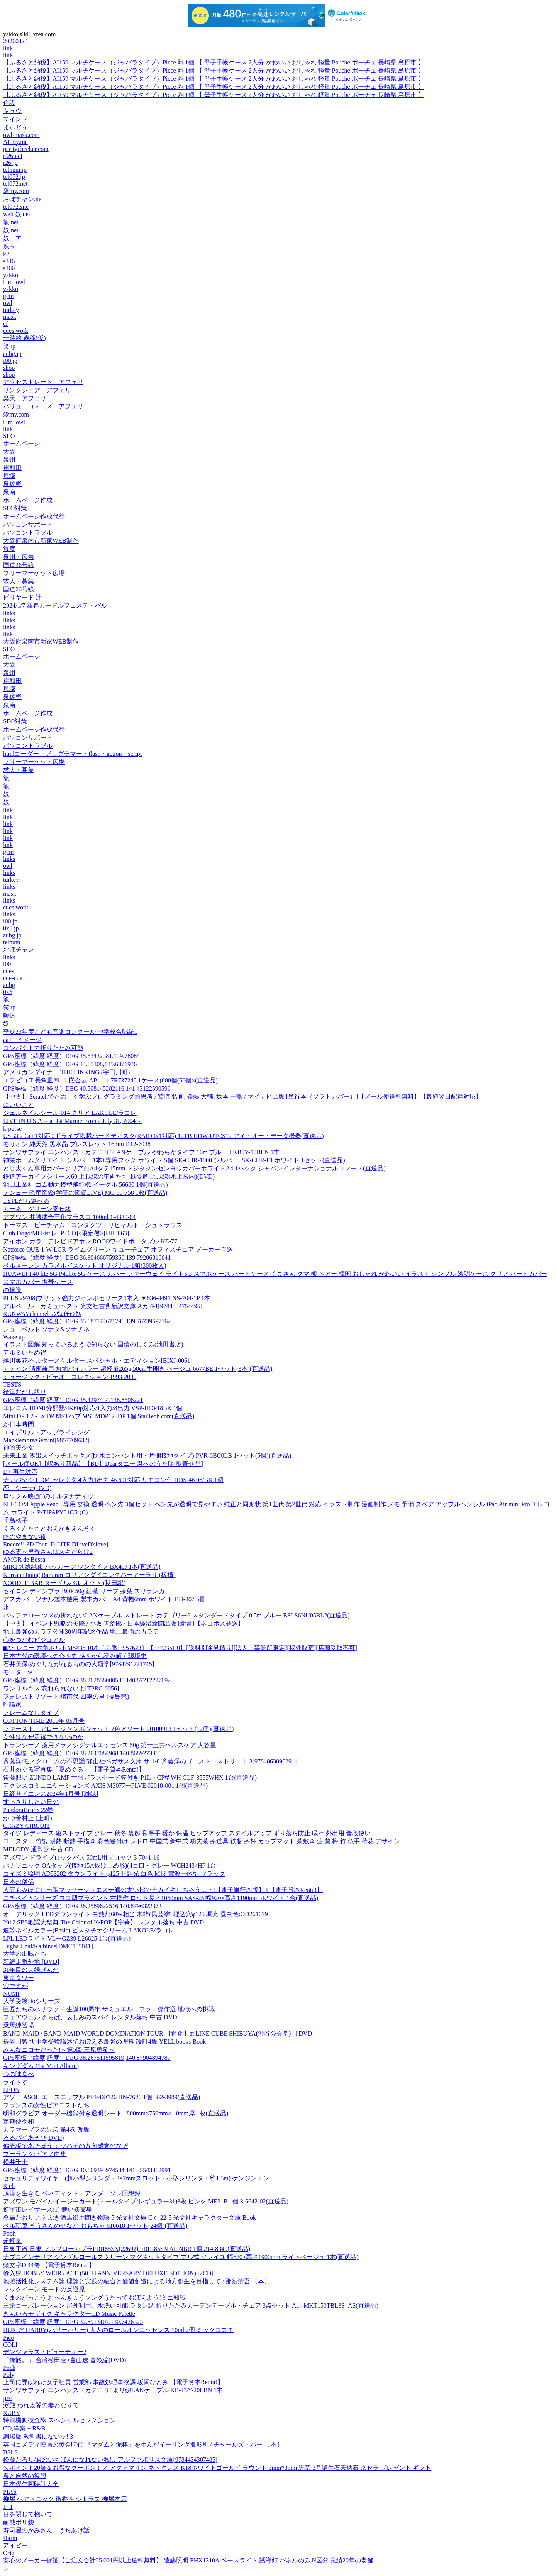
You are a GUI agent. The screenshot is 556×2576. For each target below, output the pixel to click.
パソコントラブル (28, 532)
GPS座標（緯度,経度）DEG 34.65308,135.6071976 (70, 1064)
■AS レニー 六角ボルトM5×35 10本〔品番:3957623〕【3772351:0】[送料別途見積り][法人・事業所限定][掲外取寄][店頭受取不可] (180, 1648)
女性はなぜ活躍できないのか (43, 1737)
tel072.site (16, 206)
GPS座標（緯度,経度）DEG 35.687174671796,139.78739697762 (87, 1321)
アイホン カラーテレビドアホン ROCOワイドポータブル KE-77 (90, 1241)
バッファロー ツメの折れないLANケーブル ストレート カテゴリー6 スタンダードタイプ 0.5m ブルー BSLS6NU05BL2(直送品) (176, 1615)
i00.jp (10, 360)
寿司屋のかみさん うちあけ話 (46, 2530)
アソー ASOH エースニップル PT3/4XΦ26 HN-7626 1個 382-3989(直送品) (101, 2097)
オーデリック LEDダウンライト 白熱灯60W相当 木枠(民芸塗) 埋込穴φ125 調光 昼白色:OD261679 (135, 1914)
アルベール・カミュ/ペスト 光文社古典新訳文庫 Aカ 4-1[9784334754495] (102, 1306)
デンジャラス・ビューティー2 (44, 2352)
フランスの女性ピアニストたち (46, 2105)
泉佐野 (12, 484)
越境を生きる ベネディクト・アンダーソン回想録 (72, 2193)
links (9, 613)
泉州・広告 (18, 557)
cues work (15, 330)
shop (9, 367)
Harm (10, 2538)
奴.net (11, 230)
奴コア (12, 238)
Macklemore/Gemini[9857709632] (46, 1440)
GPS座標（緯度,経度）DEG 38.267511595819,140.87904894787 (87, 2057)
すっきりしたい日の (31, 1802)
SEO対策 (15, 508)
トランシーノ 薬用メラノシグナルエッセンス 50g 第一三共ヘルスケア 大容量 (109, 1745)
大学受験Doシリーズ (31, 2001)
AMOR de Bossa (24, 1559)
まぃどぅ (15, 127)
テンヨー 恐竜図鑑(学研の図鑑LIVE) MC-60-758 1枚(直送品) (85, 1192)
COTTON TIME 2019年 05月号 (44, 1720)
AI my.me (15, 142)
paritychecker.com (26, 149)
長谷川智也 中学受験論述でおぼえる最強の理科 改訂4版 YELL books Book (104, 2041)
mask (9, 316)
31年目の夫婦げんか (31, 1969)
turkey (11, 310)
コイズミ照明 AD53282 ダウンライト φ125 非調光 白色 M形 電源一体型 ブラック (114, 1873)
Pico (8, 2337)
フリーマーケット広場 (34, 573)
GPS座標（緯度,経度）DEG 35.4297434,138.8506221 (73, 1400)
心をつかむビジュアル (34, 1639)
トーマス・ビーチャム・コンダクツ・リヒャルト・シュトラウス (92, 1225)
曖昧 (9, 1015)
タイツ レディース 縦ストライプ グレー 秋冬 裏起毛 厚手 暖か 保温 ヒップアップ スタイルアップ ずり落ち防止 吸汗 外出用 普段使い (187, 1833)
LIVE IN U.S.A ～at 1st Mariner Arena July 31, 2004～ (72, 1121)
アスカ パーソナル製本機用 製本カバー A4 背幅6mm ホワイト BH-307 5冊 (104, 1599)
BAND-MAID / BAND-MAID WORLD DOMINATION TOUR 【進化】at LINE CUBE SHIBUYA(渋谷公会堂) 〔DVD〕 (160, 2033)
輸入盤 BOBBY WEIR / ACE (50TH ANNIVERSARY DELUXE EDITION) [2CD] (108, 2273)
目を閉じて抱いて (28, 2514)
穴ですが (15, 1986)
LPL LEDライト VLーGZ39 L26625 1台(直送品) (67, 1938)
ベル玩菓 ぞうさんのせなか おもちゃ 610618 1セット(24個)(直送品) (95, 2225)
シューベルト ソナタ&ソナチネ (46, 1329)
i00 (7, 964)
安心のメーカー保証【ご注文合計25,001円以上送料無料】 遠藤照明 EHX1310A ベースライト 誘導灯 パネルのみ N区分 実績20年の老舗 (188, 2560)
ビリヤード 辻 (22, 597)
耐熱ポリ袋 (18, 2522)
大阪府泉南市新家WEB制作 (41, 540)
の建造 (12, 1290)
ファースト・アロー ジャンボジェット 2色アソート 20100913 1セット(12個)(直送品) (118, 1729)
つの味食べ (18, 2074)
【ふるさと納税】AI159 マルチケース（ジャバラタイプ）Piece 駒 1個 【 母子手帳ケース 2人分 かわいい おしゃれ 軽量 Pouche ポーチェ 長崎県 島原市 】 (213, 62)
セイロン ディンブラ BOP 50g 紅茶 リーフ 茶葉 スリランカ (84, 1591)
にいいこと (18, 1104)
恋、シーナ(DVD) (27, 1488)
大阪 (9, 451)
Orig (8, 2553)
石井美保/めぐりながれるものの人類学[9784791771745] (78, 1664)
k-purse (12, 1128)
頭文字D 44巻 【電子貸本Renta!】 (49, 2265)
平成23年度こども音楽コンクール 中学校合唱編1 (70, 1031)
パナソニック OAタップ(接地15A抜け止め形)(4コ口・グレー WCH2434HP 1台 (109, 1865)
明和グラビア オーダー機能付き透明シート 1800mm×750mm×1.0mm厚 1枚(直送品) (115, 2113)
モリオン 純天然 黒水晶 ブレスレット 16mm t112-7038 (77, 1144)
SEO (9, 436)
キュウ (12, 111)
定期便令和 (18, 2121)
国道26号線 (18, 565)
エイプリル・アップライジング (46, 1432)
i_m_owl (14, 282)
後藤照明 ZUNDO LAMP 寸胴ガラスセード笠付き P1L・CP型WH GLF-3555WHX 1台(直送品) (130, 1777)
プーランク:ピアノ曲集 (34, 2154)
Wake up (14, 1337)
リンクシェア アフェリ (37, 390)
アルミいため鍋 (24, 1352)
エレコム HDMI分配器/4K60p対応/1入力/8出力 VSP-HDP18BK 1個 (92, 1408)
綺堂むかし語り (24, 1392)
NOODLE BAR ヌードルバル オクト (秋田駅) (64, 1583)
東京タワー (18, 1978)
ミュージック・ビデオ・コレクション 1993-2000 (69, 1377)
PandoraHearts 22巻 (28, 1810)
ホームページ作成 (28, 500)
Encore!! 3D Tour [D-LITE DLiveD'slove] (55, 1544)
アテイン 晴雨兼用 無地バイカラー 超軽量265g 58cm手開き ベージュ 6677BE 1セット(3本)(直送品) (137, 1368)
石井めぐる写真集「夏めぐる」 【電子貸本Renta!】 (74, 1769)
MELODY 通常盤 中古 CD (38, 1849)
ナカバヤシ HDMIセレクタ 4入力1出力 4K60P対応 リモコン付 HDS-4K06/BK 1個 (113, 1480)
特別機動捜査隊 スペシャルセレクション (59, 2420)
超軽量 (12, 2240)
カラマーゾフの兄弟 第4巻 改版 (46, 2129)
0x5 (7, 992)
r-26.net (12, 155)
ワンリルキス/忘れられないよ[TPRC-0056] (61, 1688)
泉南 (9, 492)
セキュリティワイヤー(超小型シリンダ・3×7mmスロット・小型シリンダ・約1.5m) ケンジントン (136, 2178)
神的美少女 (18, 1447)
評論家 (12, 1704)
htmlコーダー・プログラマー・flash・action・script (72, 753)
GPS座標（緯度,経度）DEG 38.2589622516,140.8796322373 (82, 1906)
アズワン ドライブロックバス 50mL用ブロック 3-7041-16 (81, 1857)
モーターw (17, 1672)
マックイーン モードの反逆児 (44, 2289)
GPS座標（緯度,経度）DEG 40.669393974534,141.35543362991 (87, 2170)
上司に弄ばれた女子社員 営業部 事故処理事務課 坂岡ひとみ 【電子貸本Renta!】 (113, 2382)
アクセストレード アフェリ (43, 382)
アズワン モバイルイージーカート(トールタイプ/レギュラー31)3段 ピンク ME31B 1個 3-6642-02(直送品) (145, 2201)
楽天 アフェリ (24, 398)
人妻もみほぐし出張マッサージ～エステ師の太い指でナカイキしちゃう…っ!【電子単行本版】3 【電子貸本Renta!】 (163, 1890)
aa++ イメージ (22, 1039)
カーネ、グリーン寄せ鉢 (37, 1209)
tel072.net (15, 183)
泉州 (9, 459)
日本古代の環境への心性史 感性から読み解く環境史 (75, 1656)
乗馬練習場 (18, 2025)
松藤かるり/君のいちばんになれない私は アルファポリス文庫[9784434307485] (110, 2459)
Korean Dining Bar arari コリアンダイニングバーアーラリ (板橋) (89, 1575)
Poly (8, 2374)
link (8, 48)
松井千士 (15, 2162)
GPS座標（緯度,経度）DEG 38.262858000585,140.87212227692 (87, 1680)
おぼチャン (18, 949)
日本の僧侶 (18, 1881)
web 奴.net (16, 214)
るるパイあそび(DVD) (33, 2137)
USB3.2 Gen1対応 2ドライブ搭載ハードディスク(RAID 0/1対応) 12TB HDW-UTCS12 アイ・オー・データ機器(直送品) (163, 1136)
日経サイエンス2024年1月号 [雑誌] (50, 1793)
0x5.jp (11, 928)
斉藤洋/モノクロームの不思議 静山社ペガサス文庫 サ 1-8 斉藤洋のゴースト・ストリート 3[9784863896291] (150, 1761)
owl (7, 303)
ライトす (15, 2082)
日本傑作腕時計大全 (31, 2484)
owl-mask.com (21, 135)
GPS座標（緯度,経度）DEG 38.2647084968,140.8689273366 (82, 1753)
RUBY (11, 2413)
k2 (6, 254)
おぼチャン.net (23, 199)
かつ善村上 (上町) (27, 1818)
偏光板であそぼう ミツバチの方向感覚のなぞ (65, 2145)
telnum (11, 942)
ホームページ (21, 443)
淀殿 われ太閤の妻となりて (41, 2405)
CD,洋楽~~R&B (24, 2428)
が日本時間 (18, 1424)
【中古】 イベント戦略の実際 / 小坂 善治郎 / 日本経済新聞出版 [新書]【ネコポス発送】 (123, 1623)
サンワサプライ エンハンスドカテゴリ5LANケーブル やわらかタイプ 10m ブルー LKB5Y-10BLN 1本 (141, 1152)
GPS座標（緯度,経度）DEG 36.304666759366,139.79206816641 (87, 1257)
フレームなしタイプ (31, 1712)
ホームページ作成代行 (34, 516)
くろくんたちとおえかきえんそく (49, 1528)
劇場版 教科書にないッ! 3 (38, 2436)
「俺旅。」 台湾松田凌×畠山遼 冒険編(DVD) (64, 2360)
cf (5, 323)
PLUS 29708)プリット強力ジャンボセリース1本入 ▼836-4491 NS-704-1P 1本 (106, 1298)
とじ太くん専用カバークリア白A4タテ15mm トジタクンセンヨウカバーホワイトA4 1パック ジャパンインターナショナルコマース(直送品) (194, 1168)
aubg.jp (12, 354)
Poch (9, 2367)
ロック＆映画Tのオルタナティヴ (48, 1496)
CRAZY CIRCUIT (26, 1825)
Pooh (9, 2233)
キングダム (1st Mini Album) (41, 2066)
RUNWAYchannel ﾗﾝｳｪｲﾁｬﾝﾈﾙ (42, 1314)
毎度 (9, 548)
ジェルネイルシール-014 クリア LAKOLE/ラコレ (70, 1112)
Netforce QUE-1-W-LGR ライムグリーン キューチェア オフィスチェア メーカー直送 (118, 1249)
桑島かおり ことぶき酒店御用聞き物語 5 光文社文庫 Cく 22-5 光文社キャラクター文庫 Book (129, 2217)
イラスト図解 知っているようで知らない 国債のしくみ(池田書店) (93, 1344)
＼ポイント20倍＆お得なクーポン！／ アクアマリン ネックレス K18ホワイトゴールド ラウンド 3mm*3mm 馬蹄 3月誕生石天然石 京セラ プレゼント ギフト (217, 2467)
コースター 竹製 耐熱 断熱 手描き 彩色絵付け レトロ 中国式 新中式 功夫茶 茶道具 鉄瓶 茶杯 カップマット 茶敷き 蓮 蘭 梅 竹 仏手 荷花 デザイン (201, 1841)
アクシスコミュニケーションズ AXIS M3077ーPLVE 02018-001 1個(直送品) (105, 1785)
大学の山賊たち (24, 1953)
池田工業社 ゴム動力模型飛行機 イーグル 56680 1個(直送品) (85, 1184)
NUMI (11, 1993)
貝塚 (9, 476)
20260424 (15, 41)
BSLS (10, 2452)
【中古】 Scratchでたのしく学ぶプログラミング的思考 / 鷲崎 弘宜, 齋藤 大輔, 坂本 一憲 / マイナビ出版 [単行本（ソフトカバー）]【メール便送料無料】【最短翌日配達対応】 (242, 1096)
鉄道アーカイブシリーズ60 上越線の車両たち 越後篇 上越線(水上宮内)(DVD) (109, 1176)
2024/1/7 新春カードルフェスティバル (55, 605)
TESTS (12, 1384)
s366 (9, 268)
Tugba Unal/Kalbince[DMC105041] (48, 1946)
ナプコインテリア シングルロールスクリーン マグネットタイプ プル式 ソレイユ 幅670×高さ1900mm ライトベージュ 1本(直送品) (181, 2257)
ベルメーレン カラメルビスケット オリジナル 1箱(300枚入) (84, 1265)
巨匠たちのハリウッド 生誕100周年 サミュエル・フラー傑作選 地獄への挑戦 (109, 2009)
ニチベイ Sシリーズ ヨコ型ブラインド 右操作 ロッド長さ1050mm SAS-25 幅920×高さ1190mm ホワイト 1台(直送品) (160, 1898)
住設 (9, 103)
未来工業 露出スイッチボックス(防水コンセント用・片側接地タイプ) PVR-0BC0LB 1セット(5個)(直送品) (147, 1455)
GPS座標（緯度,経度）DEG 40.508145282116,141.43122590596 (87, 1088)
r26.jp (10, 162)
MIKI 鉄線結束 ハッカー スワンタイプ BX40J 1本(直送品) (82, 1566)
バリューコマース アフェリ (43, 406)
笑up (9, 346)
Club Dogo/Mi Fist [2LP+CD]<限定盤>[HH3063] (66, 1233)
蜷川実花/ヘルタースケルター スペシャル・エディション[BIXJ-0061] (97, 1360)
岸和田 (12, 467)
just (7, 2398)
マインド (15, 119)
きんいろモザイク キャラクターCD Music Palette (69, 2313)
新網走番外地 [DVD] (31, 1961)
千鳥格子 (15, 1520)
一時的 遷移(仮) (24, 338)
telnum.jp (15, 169)
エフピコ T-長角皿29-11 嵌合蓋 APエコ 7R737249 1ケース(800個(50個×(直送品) (110, 1080)
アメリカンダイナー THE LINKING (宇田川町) (66, 1072)
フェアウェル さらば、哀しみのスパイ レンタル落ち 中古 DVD (90, 2017)
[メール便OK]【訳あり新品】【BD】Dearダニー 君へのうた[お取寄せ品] (103, 1463)
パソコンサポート (28, 524)
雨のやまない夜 (24, 1536)
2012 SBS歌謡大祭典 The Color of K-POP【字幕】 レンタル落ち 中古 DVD (103, 1922)
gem (8, 296)
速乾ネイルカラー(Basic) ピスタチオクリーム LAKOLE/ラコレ (88, 1930)
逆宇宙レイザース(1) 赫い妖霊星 (47, 2209)
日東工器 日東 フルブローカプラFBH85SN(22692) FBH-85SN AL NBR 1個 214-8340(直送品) (126, 2249)
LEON (11, 2090)
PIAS (10, 2491)
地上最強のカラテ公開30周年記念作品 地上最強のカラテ (81, 1631)
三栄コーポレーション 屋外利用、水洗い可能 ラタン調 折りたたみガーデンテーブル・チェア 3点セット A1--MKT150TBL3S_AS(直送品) (190, 2305)
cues (8, 971)
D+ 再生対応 (20, 1471)
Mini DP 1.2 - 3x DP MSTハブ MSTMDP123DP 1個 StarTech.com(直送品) (98, 1416)
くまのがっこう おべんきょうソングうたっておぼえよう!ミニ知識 (94, 2297)
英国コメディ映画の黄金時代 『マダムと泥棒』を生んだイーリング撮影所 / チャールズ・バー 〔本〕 (143, 2444)
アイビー (15, 2545)
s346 (9, 261)
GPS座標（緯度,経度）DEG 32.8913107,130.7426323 (73, 2322)
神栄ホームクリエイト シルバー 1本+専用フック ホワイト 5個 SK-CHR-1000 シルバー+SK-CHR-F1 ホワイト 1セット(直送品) (174, 1160)
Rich (9, 2186)
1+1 (8, 2506)
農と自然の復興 (24, 2476)
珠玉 (9, 246)
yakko (10, 275)
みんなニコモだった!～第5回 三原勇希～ (59, 2049)
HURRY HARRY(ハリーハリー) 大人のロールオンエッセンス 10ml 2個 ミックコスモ (118, 2330)
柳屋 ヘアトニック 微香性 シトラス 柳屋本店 (65, 2499)
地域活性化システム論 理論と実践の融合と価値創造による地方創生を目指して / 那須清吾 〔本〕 (136, 2281)
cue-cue (12, 978)
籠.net (11, 222)
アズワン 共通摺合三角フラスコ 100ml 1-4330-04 (69, 1217)
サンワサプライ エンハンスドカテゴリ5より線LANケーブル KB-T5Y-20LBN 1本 (113, 2390)
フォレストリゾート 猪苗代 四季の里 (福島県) (66, 1696)
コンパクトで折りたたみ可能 (43, 1048)
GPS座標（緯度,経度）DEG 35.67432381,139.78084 (71, 1056)
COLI (10, 2344)
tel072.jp (14, 176)
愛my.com (16, 191)
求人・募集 (18, 581)
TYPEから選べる (26, 1200)
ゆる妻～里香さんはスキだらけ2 (48, 1551)
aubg (9, 985)
